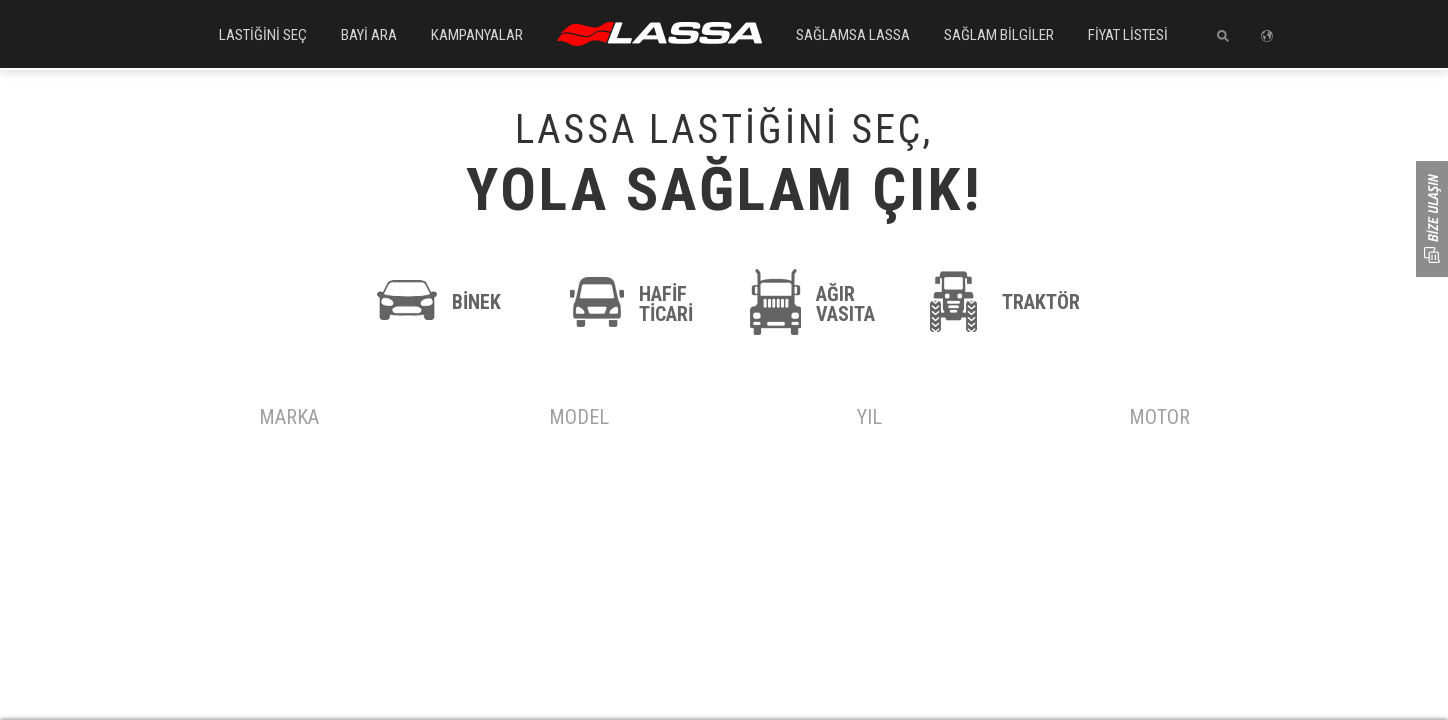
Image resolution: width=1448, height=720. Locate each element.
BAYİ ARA (369, 35)
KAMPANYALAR (477, 35)
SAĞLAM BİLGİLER (999, 35)
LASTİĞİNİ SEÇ (263, 35)
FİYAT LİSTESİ (1128, 35)
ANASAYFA (659, 34)
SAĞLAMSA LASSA (853, 35)
